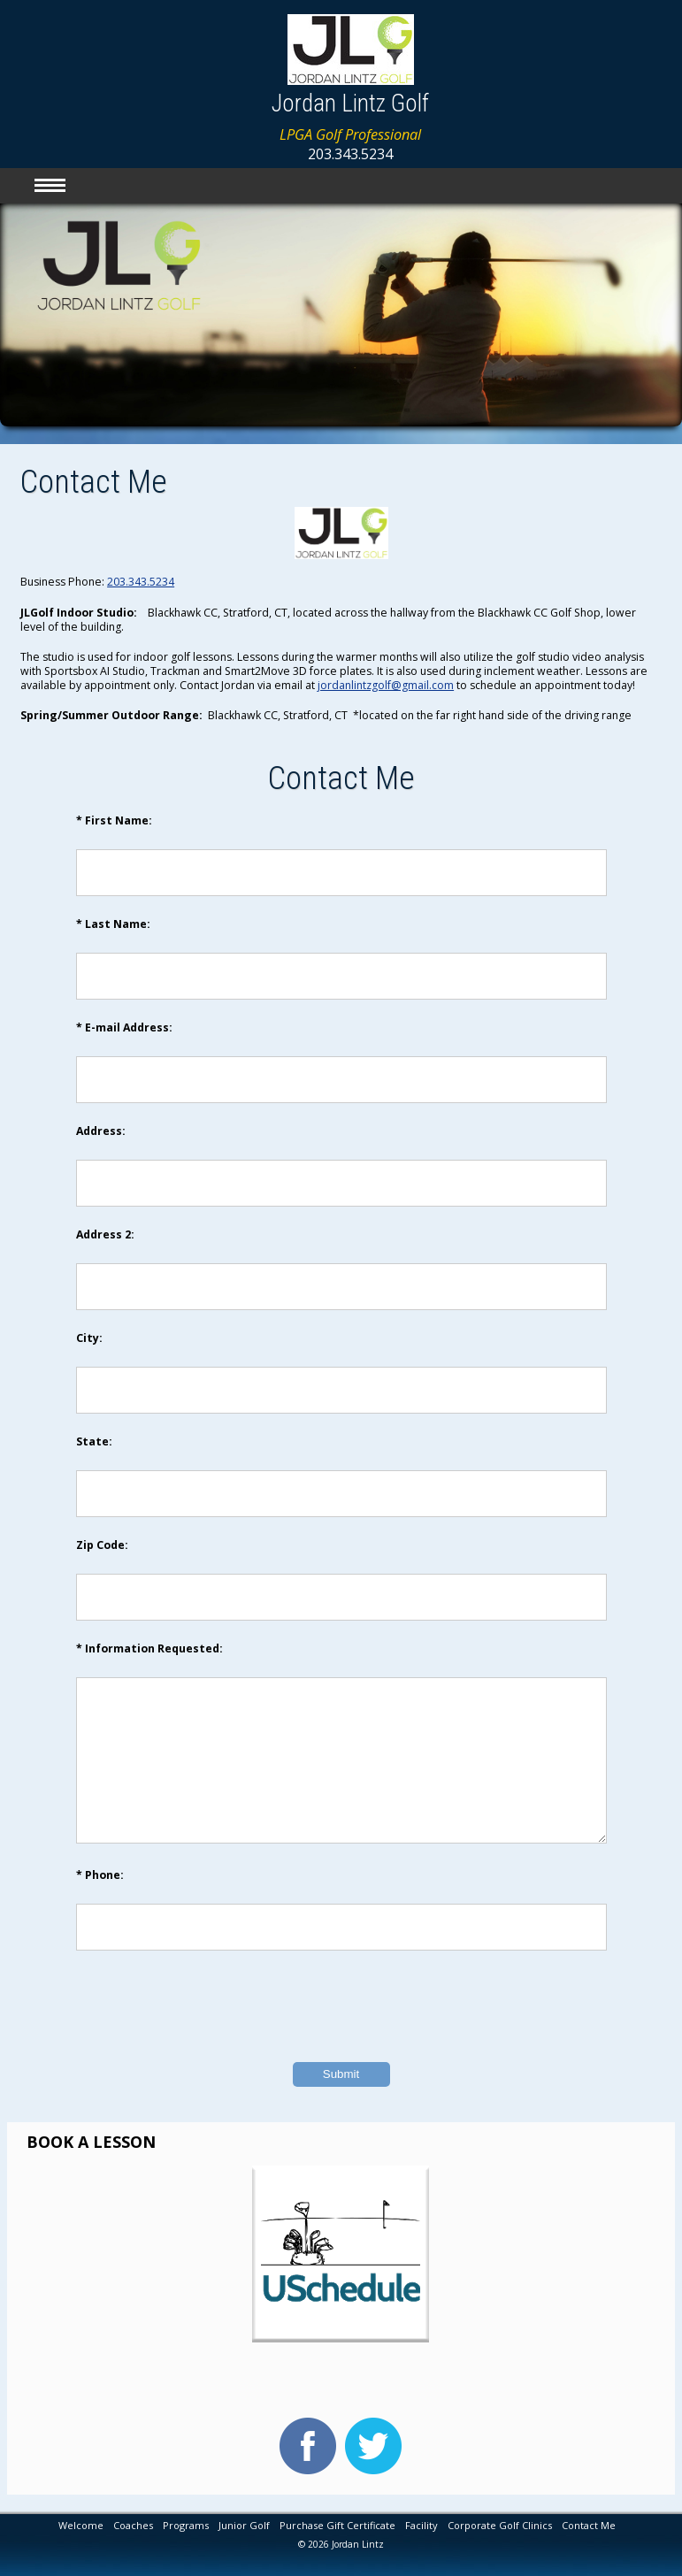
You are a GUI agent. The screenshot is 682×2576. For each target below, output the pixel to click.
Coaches (133, 2525)
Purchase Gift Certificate (337, 2525)
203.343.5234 (140, 581)
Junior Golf (244, 2525)
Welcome (80, 2525)
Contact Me (589, 2525)
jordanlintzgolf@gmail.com (386, 685)
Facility (421, 2525)
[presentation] (341, 2032)
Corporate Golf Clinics (500, 2525)
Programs (186, 2525)
